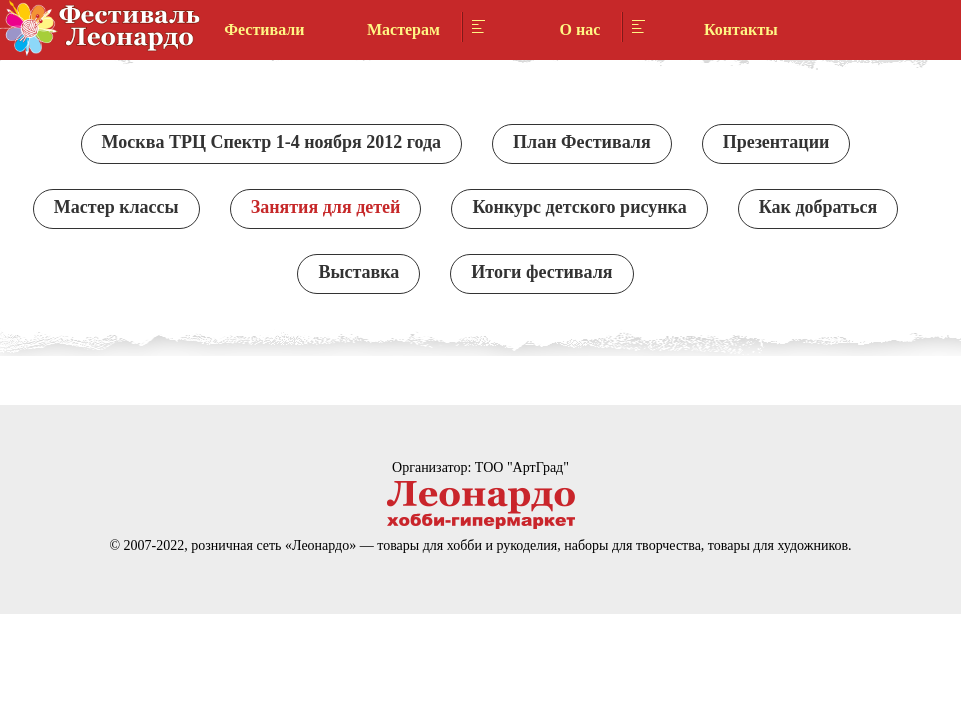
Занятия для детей (326, 207)
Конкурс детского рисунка (579, 207)
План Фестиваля (582, 142)
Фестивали (264, 29)
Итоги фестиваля (541, 272)
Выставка (358, 272)
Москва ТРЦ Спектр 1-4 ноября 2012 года (271, 142)
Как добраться (818, 207)
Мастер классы (116, 207)
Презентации (776, 142)
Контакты (741, 29)
